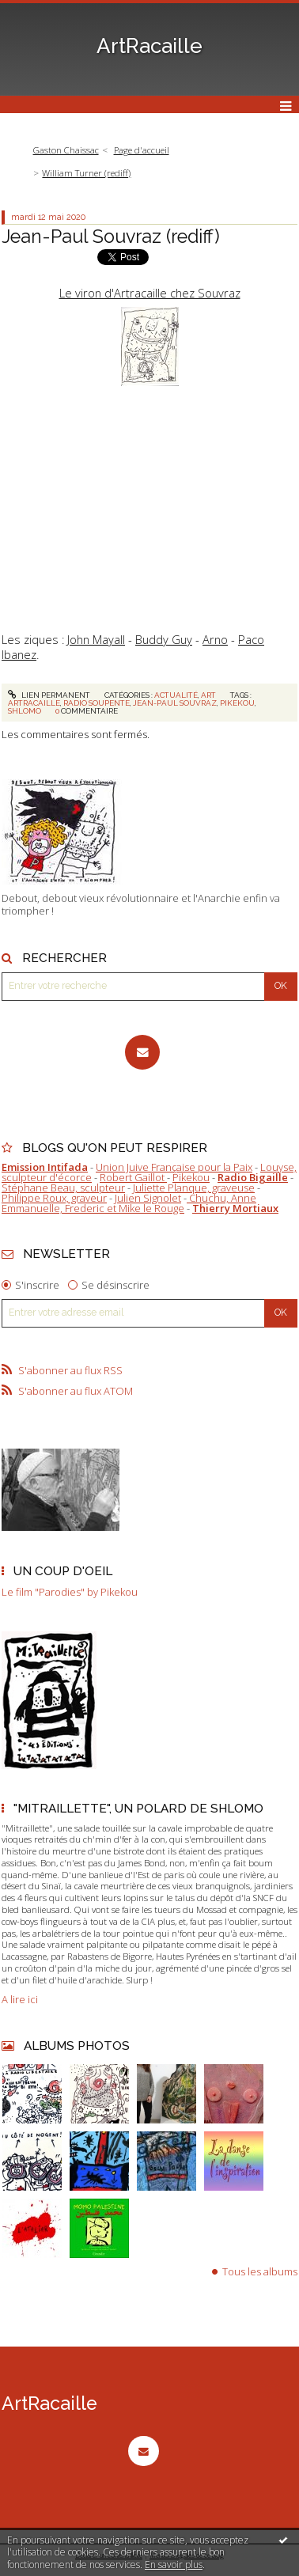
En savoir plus (173, 2564)
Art (208, 695)
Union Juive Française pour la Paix (174, 1167)
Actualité (176, 695)
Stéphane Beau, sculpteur (63, 1187)
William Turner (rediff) (86, 173)
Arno (215, 639)
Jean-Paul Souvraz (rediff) (111, 236)
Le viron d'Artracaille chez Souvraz (149, 293)
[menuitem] (70, 151)
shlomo (24, 711)
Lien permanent (49, 695)
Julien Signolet (148, 1198)
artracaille (34, 703)
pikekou (237, 703)
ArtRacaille (149, 46)
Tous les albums (259, 2271)
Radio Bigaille (253, 1177)
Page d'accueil (141, 150)
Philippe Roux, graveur (54, 1198)
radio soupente (96, 703)
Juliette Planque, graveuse (194, 1187)
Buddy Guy (163, 639)
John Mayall (96, 639)
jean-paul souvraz (175, 703)
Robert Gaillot (133, 1177)
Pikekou (191, 1177)
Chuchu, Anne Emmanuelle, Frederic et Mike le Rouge (129, 1203)
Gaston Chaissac (66, 150)
